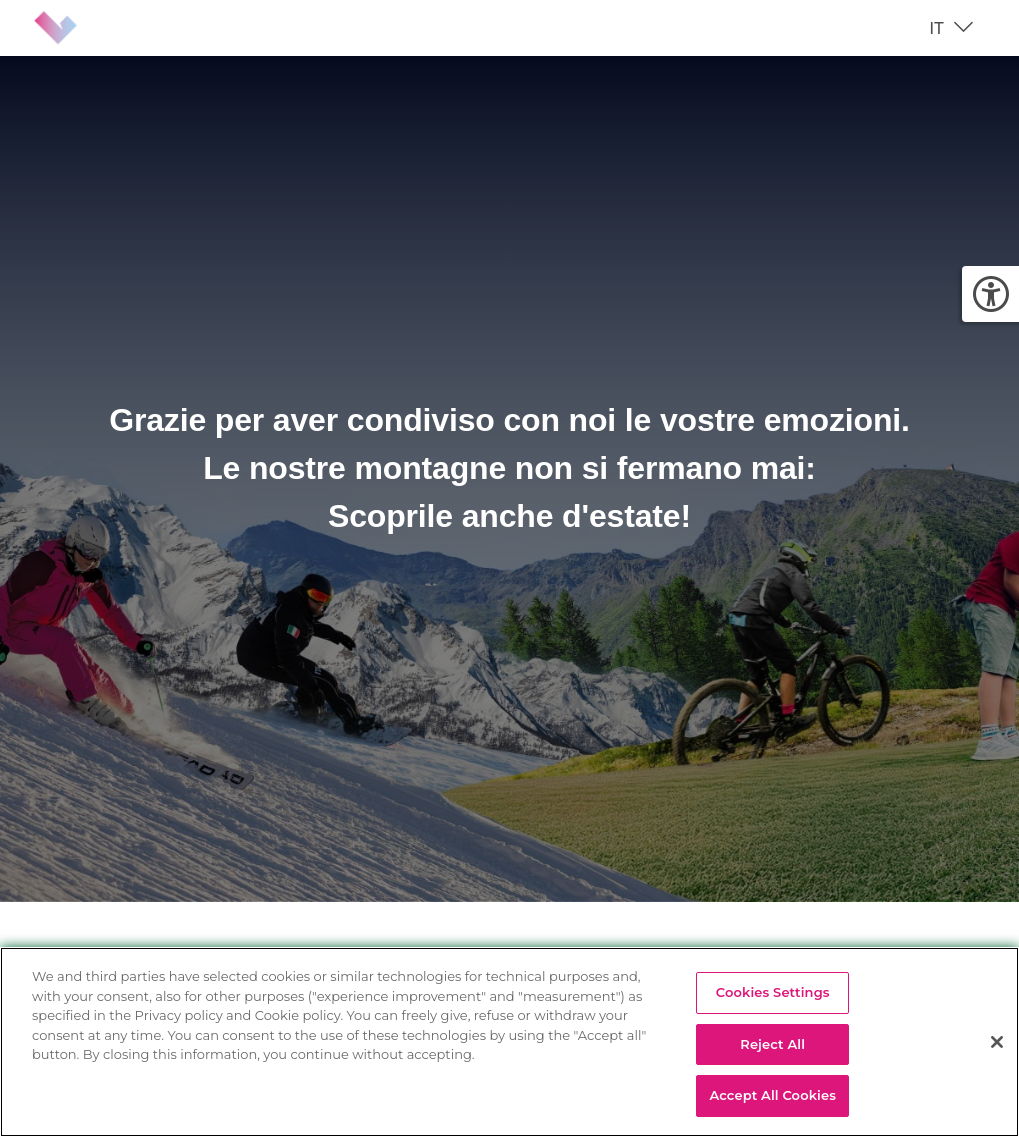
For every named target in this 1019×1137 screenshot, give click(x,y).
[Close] (997, 1042)
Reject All (772, 1044)
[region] (509, 1042)
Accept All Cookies (772, 1095)
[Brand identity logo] (72, 28)
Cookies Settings (773, 992)
